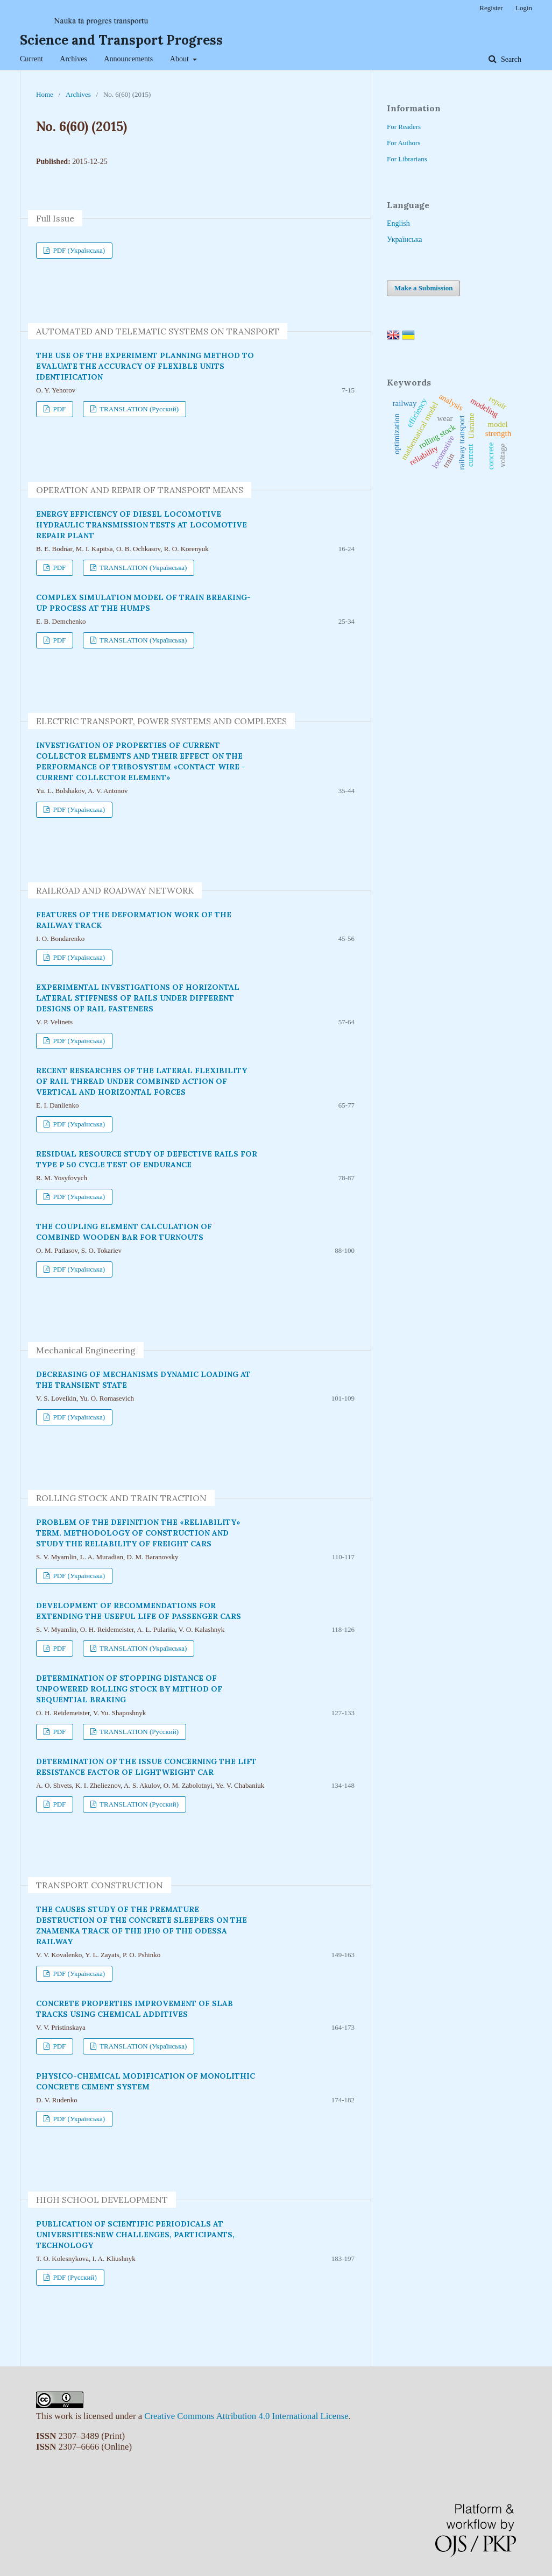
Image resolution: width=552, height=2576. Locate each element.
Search (510, 59)
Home (44, 94)
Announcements (128, 59)
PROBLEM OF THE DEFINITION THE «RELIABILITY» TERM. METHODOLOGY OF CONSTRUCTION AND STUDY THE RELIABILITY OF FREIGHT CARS (138, 1533)
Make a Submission (423, 288)
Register (491, 8)
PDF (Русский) (74, 2277)
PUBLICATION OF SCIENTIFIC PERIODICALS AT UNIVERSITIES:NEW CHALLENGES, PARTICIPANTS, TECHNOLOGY (135, 2234)
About (180, 59)
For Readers (404, 127)
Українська (404, 240)
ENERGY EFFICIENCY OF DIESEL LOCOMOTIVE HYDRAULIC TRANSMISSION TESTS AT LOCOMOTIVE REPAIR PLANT (141, 524)
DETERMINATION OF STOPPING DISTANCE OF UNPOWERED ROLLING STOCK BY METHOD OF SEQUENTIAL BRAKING (129, 1688)
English (398, 223)
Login (523, 8)
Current (31, 59)
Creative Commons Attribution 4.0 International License (246, 2416)
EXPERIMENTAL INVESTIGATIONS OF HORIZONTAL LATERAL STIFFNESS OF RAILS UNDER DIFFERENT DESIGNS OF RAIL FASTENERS (137, 998)
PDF (58, 409)
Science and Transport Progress (121, 40)
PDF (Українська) (78, 250)
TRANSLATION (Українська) (142, 567)
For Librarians (407, 159)
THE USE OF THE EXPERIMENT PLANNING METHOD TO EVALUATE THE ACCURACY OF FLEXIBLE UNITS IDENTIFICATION (145, 366)
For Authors (403, 143)
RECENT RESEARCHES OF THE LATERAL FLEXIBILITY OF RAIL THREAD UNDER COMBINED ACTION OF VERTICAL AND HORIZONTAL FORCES (141, 1081)
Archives (73, 59)
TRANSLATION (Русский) (138, 409)
